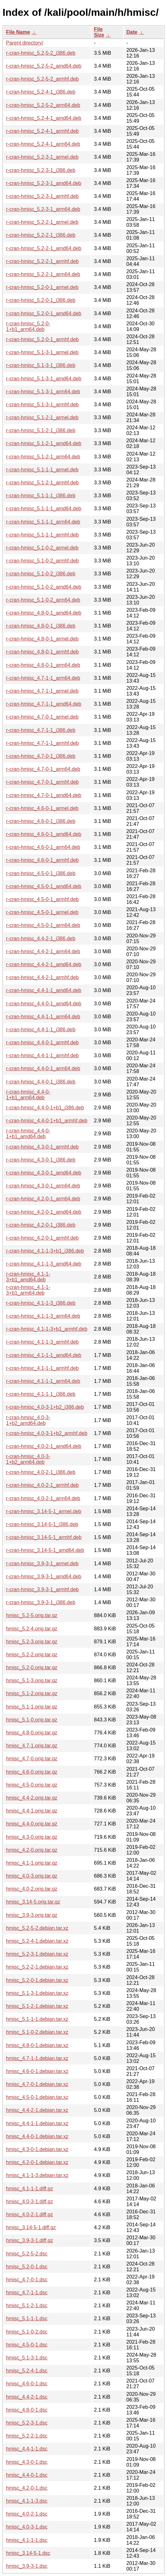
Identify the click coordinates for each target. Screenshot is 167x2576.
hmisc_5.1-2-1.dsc (27, 2305)
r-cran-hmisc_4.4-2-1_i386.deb (40, 938)
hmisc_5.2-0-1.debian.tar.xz (37, 1980)
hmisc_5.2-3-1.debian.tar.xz (37, 1954)
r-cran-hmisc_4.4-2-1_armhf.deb (42, 977)
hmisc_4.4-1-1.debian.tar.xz (37, 2123)
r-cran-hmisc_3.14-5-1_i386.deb (42, 1524)
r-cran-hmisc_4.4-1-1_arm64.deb (43, 1016)
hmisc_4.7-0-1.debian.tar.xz (37, 2084)
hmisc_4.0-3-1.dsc (27, 2527)
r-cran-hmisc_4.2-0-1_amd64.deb (43, 1212)
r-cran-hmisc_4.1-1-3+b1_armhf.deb (46, 1329)
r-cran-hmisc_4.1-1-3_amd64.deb (43, 1264)
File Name (18, 32)
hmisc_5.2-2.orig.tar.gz (31, 1654)
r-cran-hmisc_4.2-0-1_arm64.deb (43, 1198)
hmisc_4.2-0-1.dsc (27, 2488)
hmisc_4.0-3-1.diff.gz (29, 2201)
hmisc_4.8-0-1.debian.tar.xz (37, 2045)
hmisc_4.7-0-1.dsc (27, 2279)
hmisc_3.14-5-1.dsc (28, 2553)
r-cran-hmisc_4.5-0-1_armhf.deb (42, 899)
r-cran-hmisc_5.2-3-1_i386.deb (40, 170)
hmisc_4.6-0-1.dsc (27, 2383)
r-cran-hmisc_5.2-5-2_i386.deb (40, 53)
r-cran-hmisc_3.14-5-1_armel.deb (43, 1511)
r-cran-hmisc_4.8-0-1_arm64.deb (43, 665)
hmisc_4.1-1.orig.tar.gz (31, 1863)
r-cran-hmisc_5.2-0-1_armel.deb (42, 287)
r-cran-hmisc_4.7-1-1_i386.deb (40, 730)
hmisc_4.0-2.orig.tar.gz (31, 1889)
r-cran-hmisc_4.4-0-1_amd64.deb (43, 1003)
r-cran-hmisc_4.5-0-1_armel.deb (42, 912)
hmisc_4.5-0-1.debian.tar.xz (37, 2097)
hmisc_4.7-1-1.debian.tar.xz (37, 2058)
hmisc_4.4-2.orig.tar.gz (31, 1797)
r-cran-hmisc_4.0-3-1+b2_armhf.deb (46, 1433)
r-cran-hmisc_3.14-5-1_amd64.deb (45, 1550)
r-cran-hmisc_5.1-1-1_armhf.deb (42, 534)
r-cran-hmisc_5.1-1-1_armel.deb (42, 469)
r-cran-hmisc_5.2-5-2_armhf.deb (42, 79)
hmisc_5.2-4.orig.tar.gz (31, 1628)
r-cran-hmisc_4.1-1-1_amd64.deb (43, 1355)
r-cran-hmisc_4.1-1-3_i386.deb (40, 1303)
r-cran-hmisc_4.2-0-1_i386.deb (40, 1225)
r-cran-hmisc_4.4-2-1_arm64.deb (43, 951)
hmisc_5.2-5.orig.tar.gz (31, 1615)
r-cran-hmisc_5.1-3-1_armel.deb (42, 352)
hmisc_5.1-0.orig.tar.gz (31, 1719)
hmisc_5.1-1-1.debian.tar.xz (37, 2019)
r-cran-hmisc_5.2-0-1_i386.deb (40, 300)
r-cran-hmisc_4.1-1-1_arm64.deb (43, 1381)
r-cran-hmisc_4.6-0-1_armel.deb (42, 808)
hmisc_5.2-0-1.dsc (27, 2266)
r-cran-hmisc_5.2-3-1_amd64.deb (43, 183)
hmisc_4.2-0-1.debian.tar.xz (37, 2162)
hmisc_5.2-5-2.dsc (27, 2253)
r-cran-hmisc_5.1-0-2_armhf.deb (42, 560)
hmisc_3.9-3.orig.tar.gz (31, 1915)
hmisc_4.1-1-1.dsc (27, 2540)
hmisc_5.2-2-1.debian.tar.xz (37, 1967)
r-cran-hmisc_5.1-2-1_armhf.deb (42, 482)
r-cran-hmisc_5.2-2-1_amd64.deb (43, 248)
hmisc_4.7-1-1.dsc (27, 2292)
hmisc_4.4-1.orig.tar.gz (31, 1810)
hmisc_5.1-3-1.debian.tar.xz (37, 1993)
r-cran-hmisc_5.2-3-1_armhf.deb (42, 196)
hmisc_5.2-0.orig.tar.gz (31, 1667)
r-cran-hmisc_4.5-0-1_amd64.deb (43, 886)
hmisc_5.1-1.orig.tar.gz (31, 1706)
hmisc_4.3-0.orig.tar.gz (31, 1837)
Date (132, 32)
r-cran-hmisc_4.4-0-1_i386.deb (40, 1081)
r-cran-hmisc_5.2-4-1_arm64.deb (43, 144)
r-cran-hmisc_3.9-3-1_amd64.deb (43, 1576)
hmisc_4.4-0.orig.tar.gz (31, 1823)
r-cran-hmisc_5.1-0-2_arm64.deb (43, 600)
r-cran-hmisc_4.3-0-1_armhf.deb (42, 1147)
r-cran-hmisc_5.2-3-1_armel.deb (42, 157)
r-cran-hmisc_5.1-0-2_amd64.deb (43, 587)
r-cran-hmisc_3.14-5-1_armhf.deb (43, 1537)
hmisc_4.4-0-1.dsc (27, 2475)
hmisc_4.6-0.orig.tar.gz (31, 1772)
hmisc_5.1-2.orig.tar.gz (31, 1693)
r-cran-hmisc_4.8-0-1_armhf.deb (42, 651)
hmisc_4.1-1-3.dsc (27, 2501)
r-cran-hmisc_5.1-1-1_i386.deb (40, 495)
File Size (99, 32)
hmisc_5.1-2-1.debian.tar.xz (37, 2006)
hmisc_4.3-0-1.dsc (27, 2462)
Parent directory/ (24, 43)
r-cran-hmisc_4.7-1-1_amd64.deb (43, 704)
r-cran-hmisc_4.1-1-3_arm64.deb (43, 1316)
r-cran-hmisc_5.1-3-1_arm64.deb (43, 391)
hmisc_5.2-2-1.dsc (27, 2435)
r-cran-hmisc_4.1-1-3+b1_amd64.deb (28, 1276)
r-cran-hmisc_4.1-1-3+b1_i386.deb (45, 1251)
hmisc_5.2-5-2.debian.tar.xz (37, 1928)
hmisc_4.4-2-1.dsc (27, 2397)
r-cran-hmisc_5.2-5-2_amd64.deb (43, 66)
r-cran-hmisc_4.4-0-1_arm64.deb (43, 1068)
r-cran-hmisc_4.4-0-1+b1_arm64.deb (28, 1094)
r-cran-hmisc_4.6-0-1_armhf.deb (42, 860)
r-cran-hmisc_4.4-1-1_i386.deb (40, 1029)
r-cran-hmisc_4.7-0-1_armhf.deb (42, 782)
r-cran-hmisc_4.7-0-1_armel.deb (42, 717)
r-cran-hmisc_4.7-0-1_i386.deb (40, 756)
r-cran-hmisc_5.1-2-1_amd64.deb (43, 443)
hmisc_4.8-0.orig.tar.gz (31, 1732)
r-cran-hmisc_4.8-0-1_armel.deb (42, 638)
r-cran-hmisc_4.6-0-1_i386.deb (40, 821)
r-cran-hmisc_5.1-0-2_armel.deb (42, 547)
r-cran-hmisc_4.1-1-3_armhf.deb (42, 1342)
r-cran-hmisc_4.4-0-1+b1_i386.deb (45, 1107)
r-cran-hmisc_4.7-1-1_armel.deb (42, 691)
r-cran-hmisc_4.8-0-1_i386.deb (40, 626)
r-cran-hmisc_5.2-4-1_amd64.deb (43, 118)
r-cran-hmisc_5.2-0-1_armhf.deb (42, 339)
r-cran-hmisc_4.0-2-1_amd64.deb (43, 1446)
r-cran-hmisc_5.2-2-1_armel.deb (42, 222)
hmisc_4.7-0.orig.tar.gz (31, 1758)
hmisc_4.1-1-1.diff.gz (29, 2188)
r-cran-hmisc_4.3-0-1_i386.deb (40, 1159)
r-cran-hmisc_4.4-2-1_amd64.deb (43, 964)
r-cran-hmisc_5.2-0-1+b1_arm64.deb (28, 326)
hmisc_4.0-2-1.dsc (27, 2514)
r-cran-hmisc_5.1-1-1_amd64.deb (43, 508)
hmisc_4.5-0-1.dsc (27, 2344)
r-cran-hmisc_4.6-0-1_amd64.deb (43, 834)
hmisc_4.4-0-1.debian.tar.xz (37, 2136)
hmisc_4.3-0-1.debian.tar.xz (37, 2149)
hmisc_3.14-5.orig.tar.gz (33, 1901)
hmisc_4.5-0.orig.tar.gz (31, 1785)
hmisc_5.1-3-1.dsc (27, 2357)
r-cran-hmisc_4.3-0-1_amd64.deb (43, 1172)
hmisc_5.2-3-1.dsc (27, 2423)
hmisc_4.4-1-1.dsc (27, 2448)
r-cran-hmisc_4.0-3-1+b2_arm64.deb (28, 1459)
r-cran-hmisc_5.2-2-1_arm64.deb (43, 274)
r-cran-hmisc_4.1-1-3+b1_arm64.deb (28, 1290)
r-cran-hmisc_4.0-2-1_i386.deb (40, 1472)
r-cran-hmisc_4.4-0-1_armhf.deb (42, 1042)
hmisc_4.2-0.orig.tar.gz (31, 1850)
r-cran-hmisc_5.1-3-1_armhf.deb (42, 404)
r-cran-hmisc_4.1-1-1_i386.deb (40, 1394)
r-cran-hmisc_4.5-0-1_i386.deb (40, 873)
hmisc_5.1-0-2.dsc (27, 2331)
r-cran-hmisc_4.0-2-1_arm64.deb (43, 1498)
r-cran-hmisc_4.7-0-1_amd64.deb (43, 795)
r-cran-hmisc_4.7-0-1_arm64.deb (43, 769)
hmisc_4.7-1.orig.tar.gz (31, 1745)
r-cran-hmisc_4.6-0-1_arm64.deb (43, 847)
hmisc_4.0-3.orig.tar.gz (31, 1876)
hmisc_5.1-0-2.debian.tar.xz (37, 2032)
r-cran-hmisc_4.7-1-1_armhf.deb (42, 743)
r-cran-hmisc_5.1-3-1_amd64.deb (43, 378)
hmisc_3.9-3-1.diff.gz (29, 2240)
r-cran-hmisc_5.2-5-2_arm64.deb (43, 105)
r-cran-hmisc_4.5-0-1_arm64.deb (43, 925)
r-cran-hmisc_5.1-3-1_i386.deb (40, 365)
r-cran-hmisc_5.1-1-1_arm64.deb (43, 521)
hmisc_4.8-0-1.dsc (27, 2410)
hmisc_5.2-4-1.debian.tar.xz (37, 1941)
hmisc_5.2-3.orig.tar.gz (31, 1641)
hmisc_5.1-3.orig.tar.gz (31, 1680)
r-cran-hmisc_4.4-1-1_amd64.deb (43, 990)
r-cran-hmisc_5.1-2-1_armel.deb (42, 417)
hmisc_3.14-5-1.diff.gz (31, 2227)
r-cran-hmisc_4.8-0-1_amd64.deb (43, 613)
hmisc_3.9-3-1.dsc (27, 2566)
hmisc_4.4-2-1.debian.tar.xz (37, 2110)
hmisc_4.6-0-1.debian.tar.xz (37, 2071)
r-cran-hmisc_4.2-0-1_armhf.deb (42, 1238)
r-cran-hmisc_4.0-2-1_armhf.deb (42, 1485)
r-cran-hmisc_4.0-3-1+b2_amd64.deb (28, 1420)
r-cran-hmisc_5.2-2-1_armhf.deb (42, 261)
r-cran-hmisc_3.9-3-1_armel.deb (42, 1563)
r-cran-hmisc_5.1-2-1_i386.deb (40, 430)
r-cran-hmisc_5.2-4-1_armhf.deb (42, 131)
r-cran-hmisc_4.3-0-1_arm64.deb (43, 1185)
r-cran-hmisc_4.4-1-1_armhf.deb (42, 1055)
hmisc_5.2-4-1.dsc (27, 2370)
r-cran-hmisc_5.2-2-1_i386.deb (40, 235)
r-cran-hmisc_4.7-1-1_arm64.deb (43, 678)
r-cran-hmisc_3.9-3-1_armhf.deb (42, 1589)
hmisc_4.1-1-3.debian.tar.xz (37, 2175)
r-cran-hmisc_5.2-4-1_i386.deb (40, 92)
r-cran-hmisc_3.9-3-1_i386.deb (40, 1602)
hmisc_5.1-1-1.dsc (27, 2318)
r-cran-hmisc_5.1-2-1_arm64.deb (43, 456)
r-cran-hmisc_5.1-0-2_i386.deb (40, 573)
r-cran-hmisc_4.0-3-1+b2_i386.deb (45, 1407)
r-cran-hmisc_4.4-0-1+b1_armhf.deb (46, 1120)
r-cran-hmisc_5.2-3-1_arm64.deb (43, 209)
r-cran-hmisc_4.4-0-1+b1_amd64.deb (28, 1133)
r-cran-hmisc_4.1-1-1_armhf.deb (42, 1368)
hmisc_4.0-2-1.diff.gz (29, 2214)
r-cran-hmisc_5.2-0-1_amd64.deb (43, 313)
